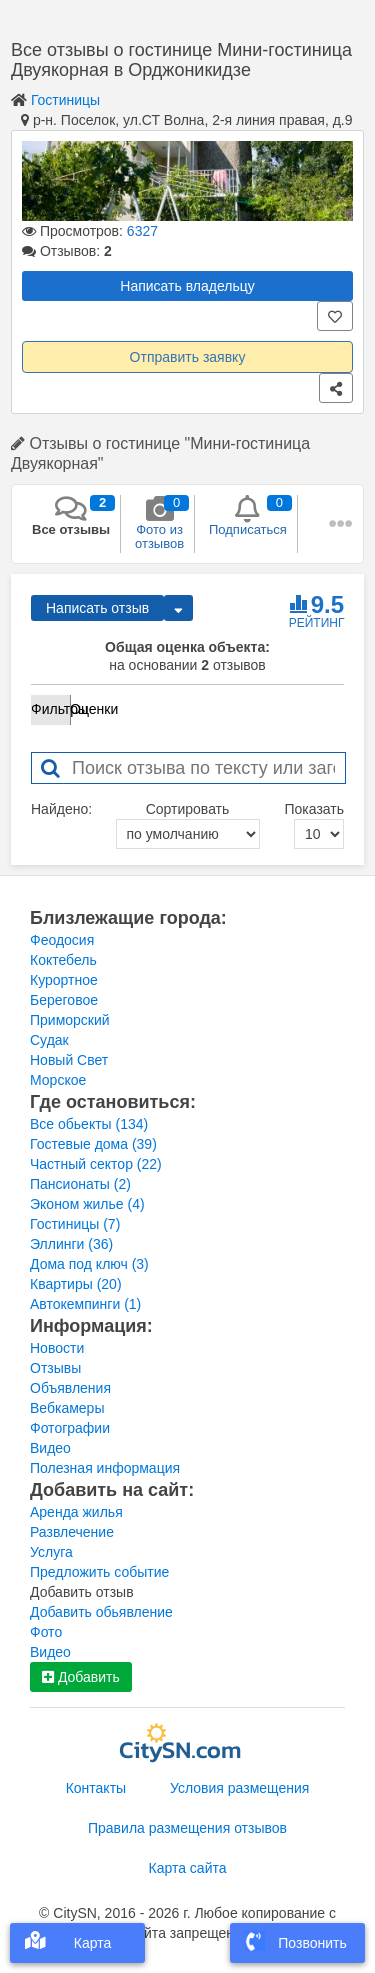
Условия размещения (239, 1788)
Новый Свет (69, 1060)
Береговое (64, 1000)
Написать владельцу (187, 286)
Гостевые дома (93, 1144)
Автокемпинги (85, 1304)
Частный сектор (96, 1164)
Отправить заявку (188, 357)
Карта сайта (188, 1868)
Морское (58, 1080)
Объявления (70, 1388)
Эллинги (71, 1244)
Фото (46, 1632)
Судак (49, 1040)
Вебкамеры (67, 1408)
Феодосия (62, 940)
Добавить (81, 1677)
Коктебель (63, 960)
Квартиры (76, 1284)
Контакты (96, 1788)
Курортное (64, 980)
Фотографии (70, 1428)
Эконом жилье (87, 1204)
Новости (57, 1348)
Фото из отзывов (159, 523)
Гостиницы (65, 100)
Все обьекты (89, 1124)
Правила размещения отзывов (187, 1828)
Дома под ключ (89, 1264)
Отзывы (55, 1368)
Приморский (70, 1020)
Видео (50, 1448)
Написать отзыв (97, 608)
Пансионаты (80, 1184)
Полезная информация (105, 1468)
